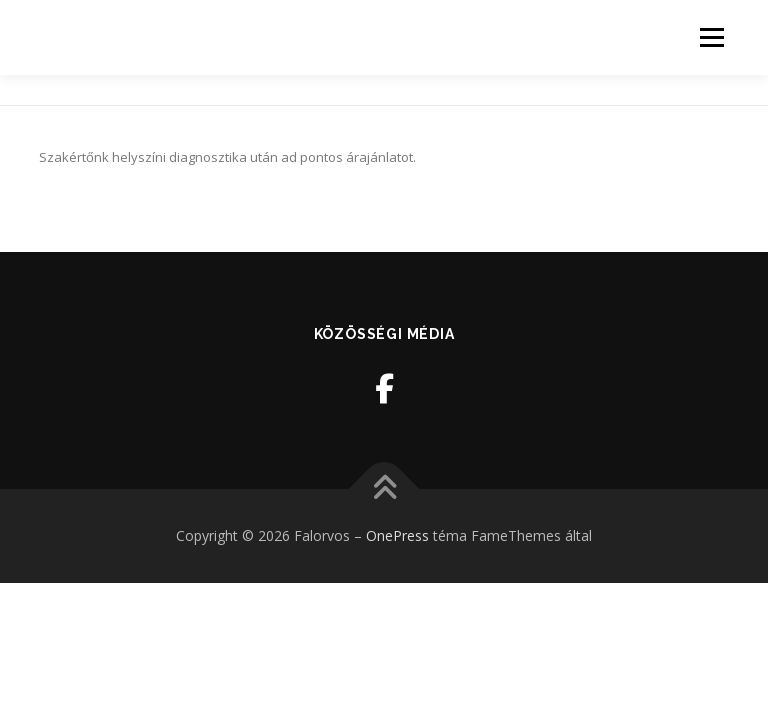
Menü (711, 37)
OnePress (397, 535)
